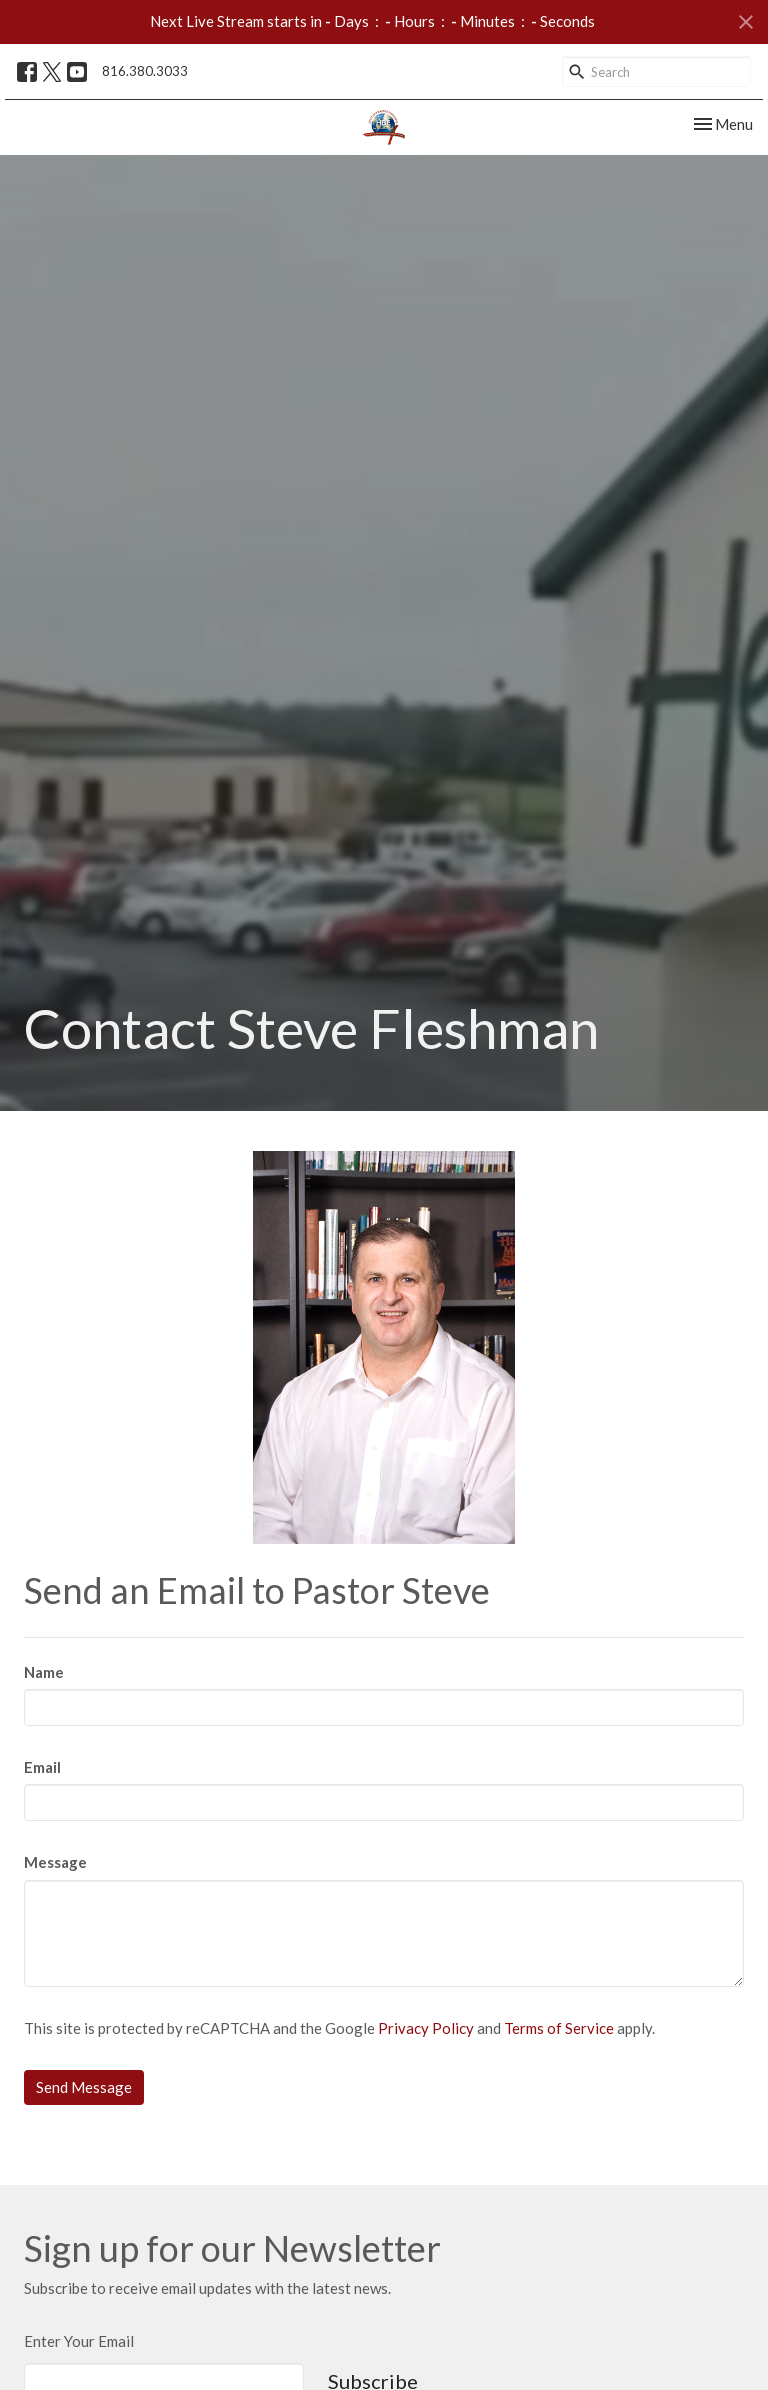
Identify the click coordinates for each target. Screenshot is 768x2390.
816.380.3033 (145, 71)
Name (44, 1672)
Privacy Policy (426, 2028)
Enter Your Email (79, 2341)
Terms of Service (559, 2028)
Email (42, 1767)
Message (55, 1862)
